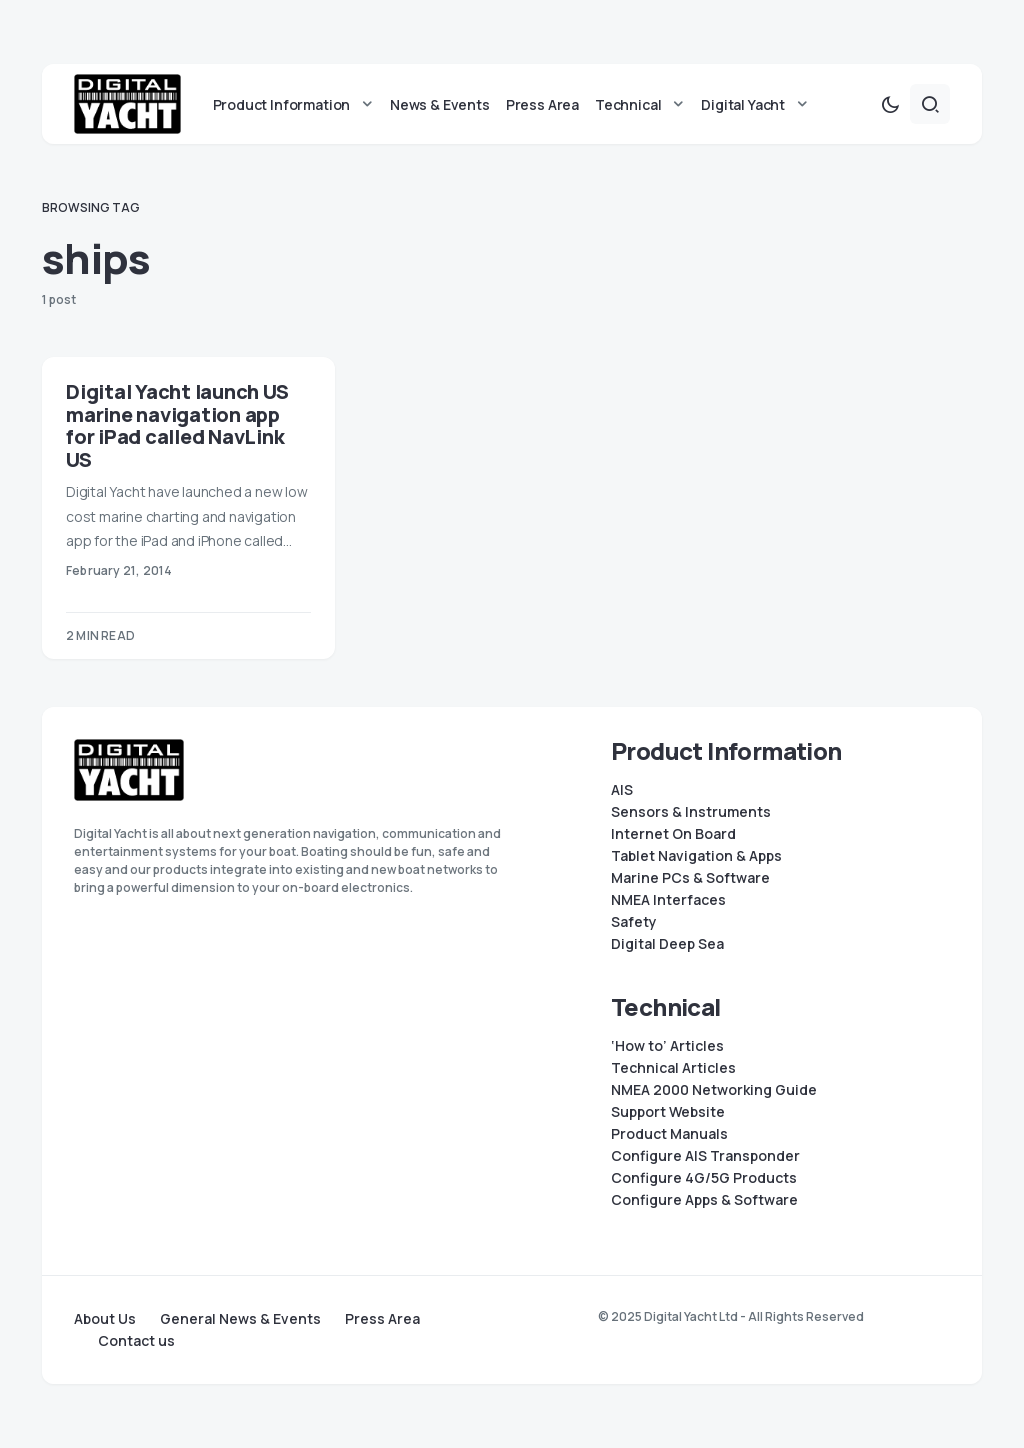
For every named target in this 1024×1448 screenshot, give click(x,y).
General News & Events (240, 1319)
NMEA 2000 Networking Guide (714, 1090)
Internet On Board (673, 834)
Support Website (668, 1112)
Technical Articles (673, 1068)
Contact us (136, 1341)
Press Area (382, 1319)
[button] (890, 104)
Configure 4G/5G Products (704, 1178)
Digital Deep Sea (667, 944)
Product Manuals (669, 1134)
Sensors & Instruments (691, 812)
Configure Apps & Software (704, 1200)
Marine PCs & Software (690, 878)
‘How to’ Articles (667, 1046)
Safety (634, 922)
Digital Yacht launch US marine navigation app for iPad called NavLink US (177, 425)
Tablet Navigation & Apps (696, 856)
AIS (622, 790)
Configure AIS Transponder (705, 1156)
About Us (105, 1319)
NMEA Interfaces (668, 900)
